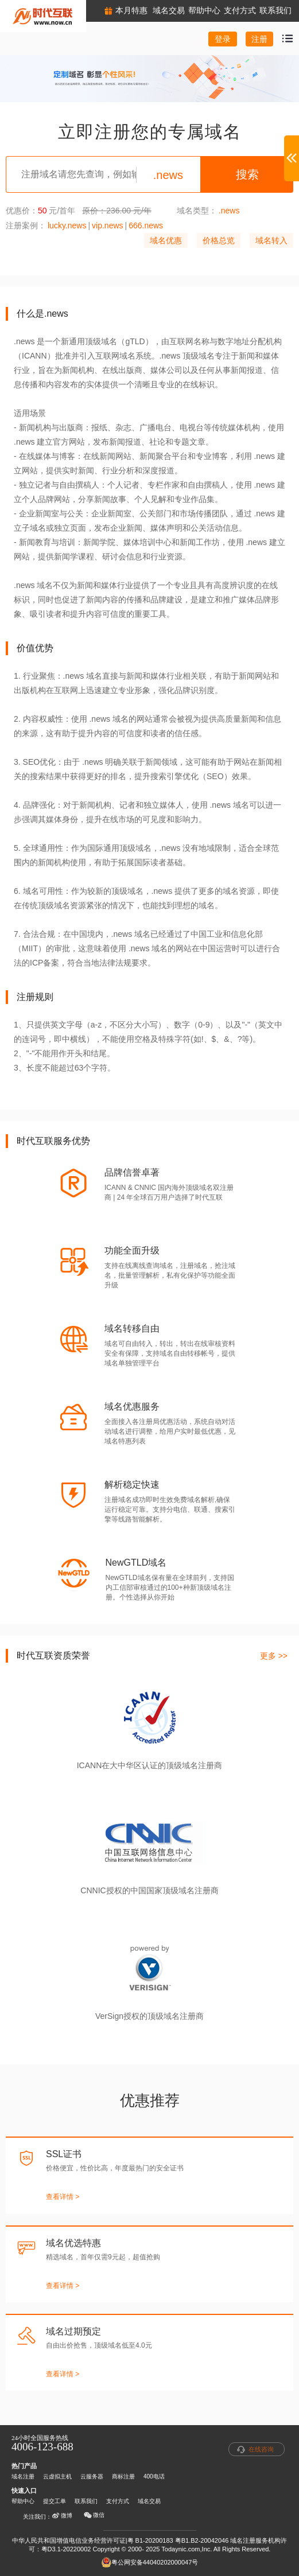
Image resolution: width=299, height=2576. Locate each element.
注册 (259, 39)
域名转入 (271, 240)
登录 (223, 39)
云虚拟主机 (57, 2476)
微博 (62, 2515)
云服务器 (91, 2476)
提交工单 (54, 2501)
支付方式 (117, 2501)
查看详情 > (62, 2197)
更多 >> (274, 1655)
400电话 (154, 2476)
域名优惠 (166, 240)
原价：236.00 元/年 (117, 210)
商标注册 (123, 2476)
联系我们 (86, 2501)
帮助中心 (22, 2501)
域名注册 (22, 2476)
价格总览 (219, 240)
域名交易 (149, 2501)
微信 (94, 2515)
